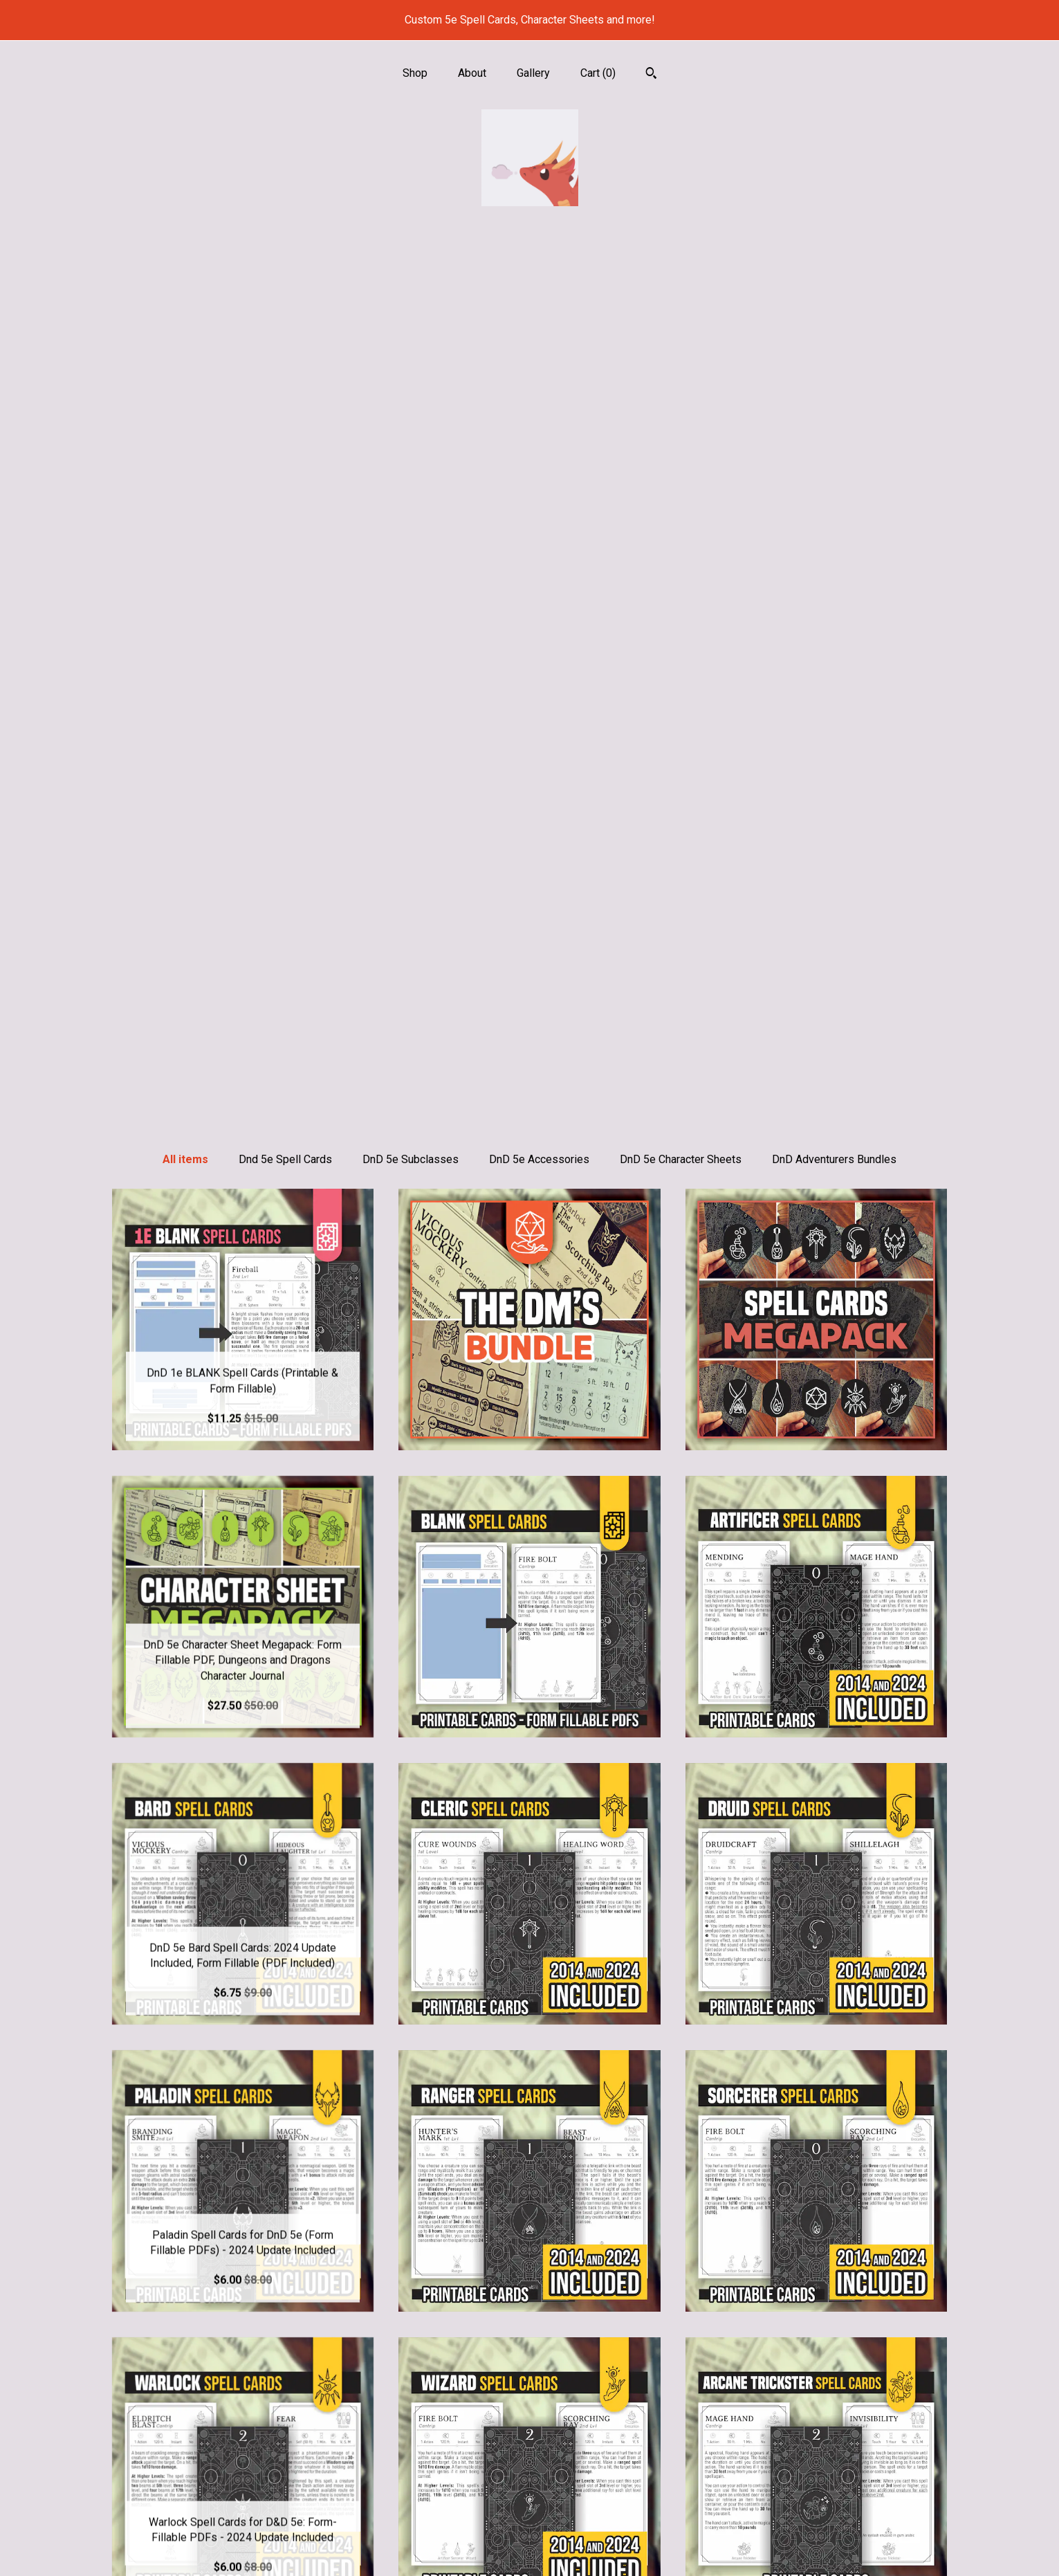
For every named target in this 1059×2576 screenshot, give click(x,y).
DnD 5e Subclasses (410, 277)
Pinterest (529, 2480)
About (472, 73)
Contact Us (243, 2547)
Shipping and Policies (242, 2525)
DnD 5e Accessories (539, 277)
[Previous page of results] (456, 2324)
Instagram (529, 2457)
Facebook (529, 2502)
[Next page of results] (604, 2324)
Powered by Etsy (816, 2502)
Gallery (533, 73)
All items (185, 277)
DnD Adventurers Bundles (834, 277)
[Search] (651, 74)
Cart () (598, 73)
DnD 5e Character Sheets (681, 277)
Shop (415, 73)
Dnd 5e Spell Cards (285, 277)
